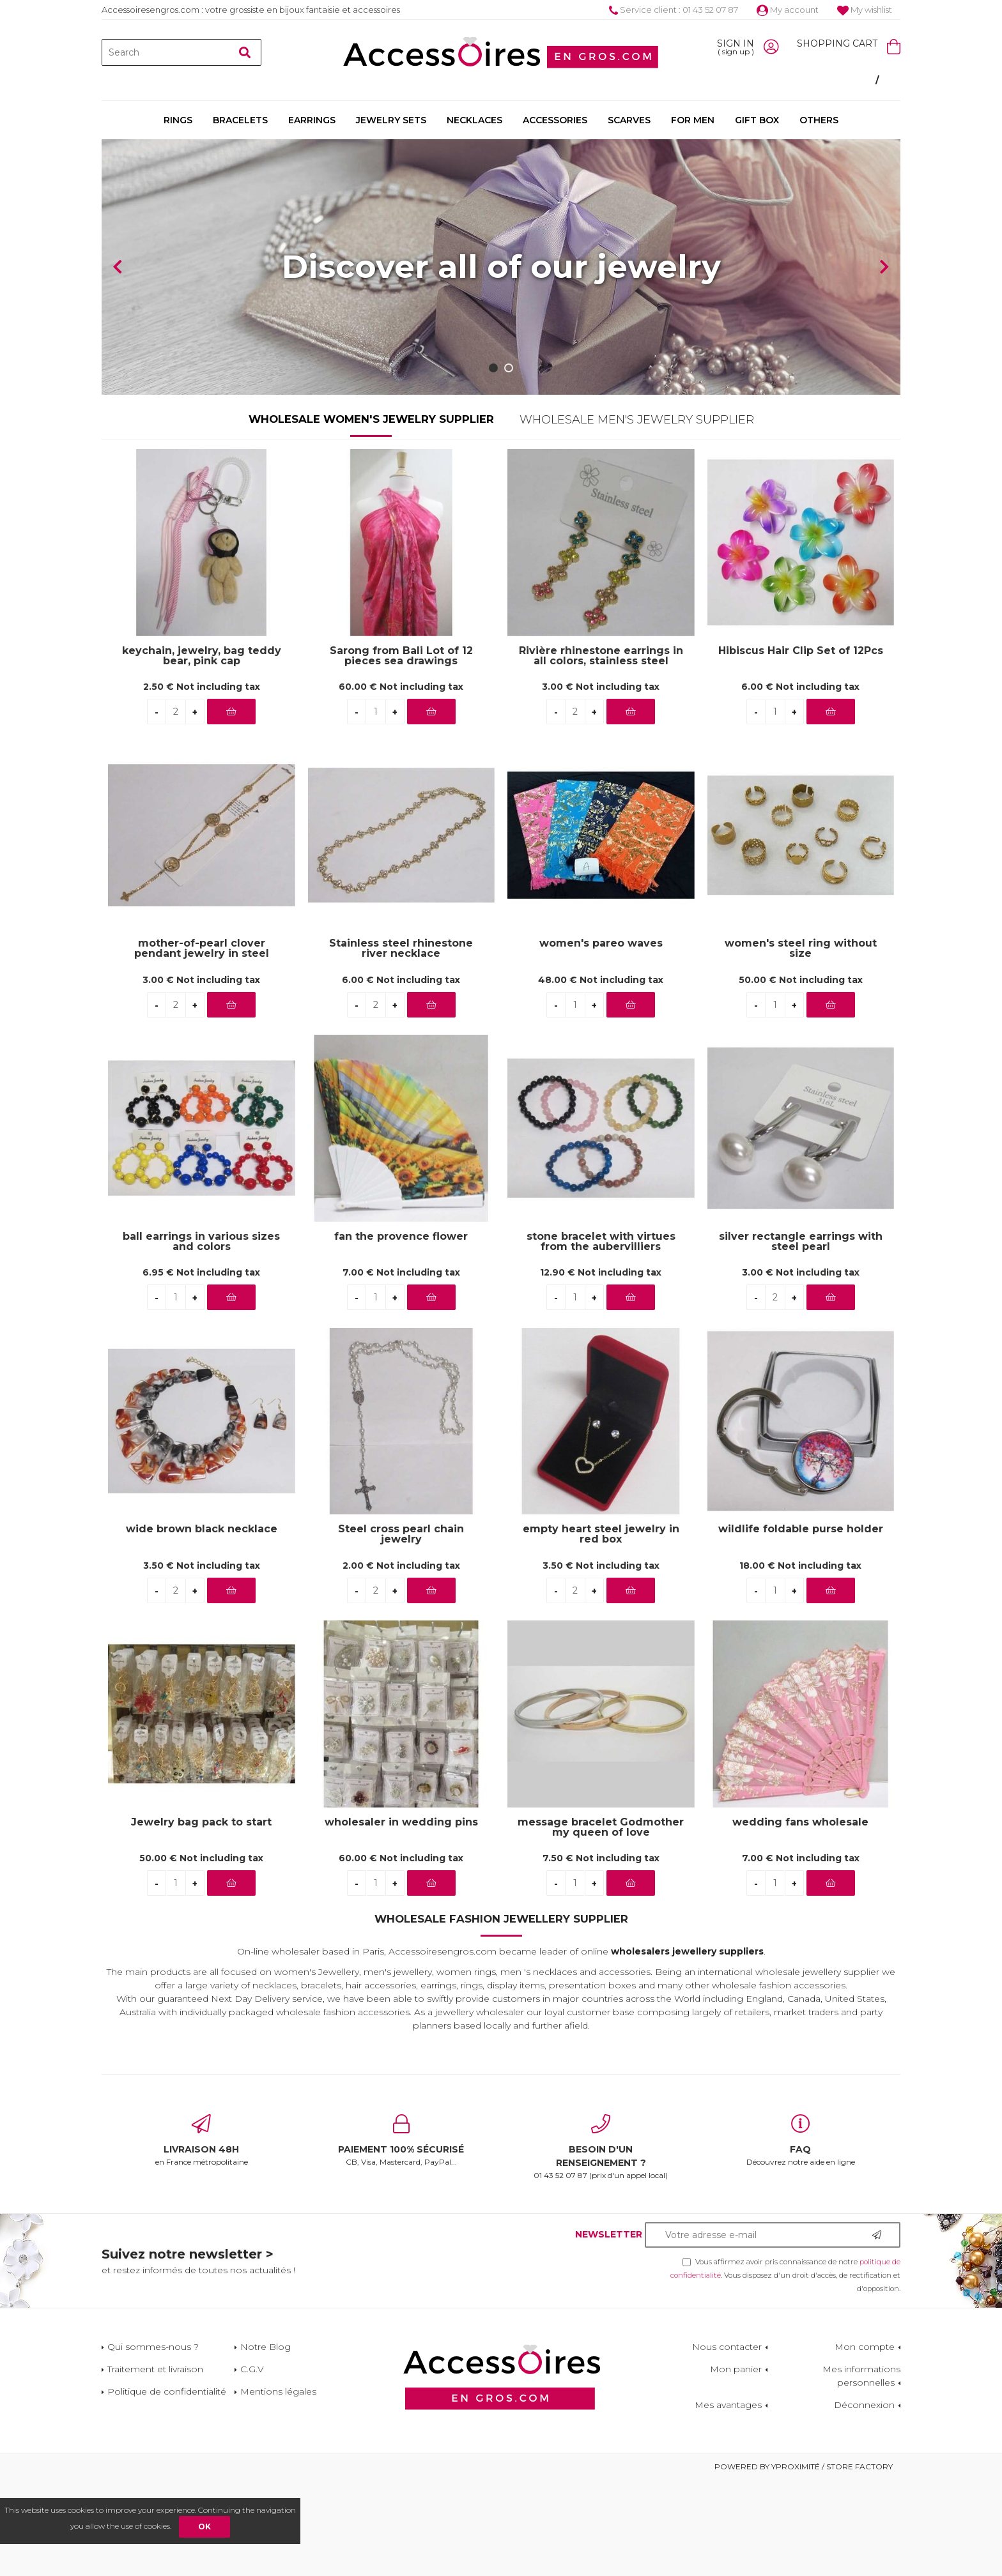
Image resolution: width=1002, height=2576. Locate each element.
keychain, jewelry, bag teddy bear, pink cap (201, 752)
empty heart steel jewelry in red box (601, 1630)
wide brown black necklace (201, 1625)
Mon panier (736, 2465)
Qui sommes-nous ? (153, 2442)
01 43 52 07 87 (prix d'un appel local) (601, 2243)
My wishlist (864, 9)
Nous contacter (727, 2442)
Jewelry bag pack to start (201, 1918)
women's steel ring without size (801, 1044)
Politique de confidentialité (166, 2487)
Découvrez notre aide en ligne (801, 2236)
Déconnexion (864, 2500)
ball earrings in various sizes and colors (201, 1337)
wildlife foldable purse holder (800, 1625)
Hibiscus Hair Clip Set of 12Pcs (800, 747)
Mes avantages (728, 2500)
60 (401, 782)
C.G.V (252, 2465)
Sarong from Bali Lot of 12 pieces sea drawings (401, 752)
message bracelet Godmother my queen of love (601, 1923)
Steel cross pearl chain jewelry (401, 1630)
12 (600, 1368)
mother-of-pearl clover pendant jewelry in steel (201, 1044)
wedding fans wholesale (800, 1918)
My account (788, 9)
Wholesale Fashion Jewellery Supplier (501, 2014)
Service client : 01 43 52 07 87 (673, 9)
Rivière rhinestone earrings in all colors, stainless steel (601, 752)
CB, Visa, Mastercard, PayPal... (402, 2236)
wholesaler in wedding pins (401, 1918)
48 (600, 1075)
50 (801, 1075)
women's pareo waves (601, 1039)
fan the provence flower (401, 1332)
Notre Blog (265, 2442)
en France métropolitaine (202, 2236)
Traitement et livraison (155, 2465)
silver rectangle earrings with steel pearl (801, 1337)
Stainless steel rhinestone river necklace (401, 1044)
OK (204, 2526)
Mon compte (865, 2442)
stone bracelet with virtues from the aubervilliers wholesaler (601, 1337)
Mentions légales (278, 2487)
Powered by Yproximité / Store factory (803, 2562)
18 (800, 1661)
